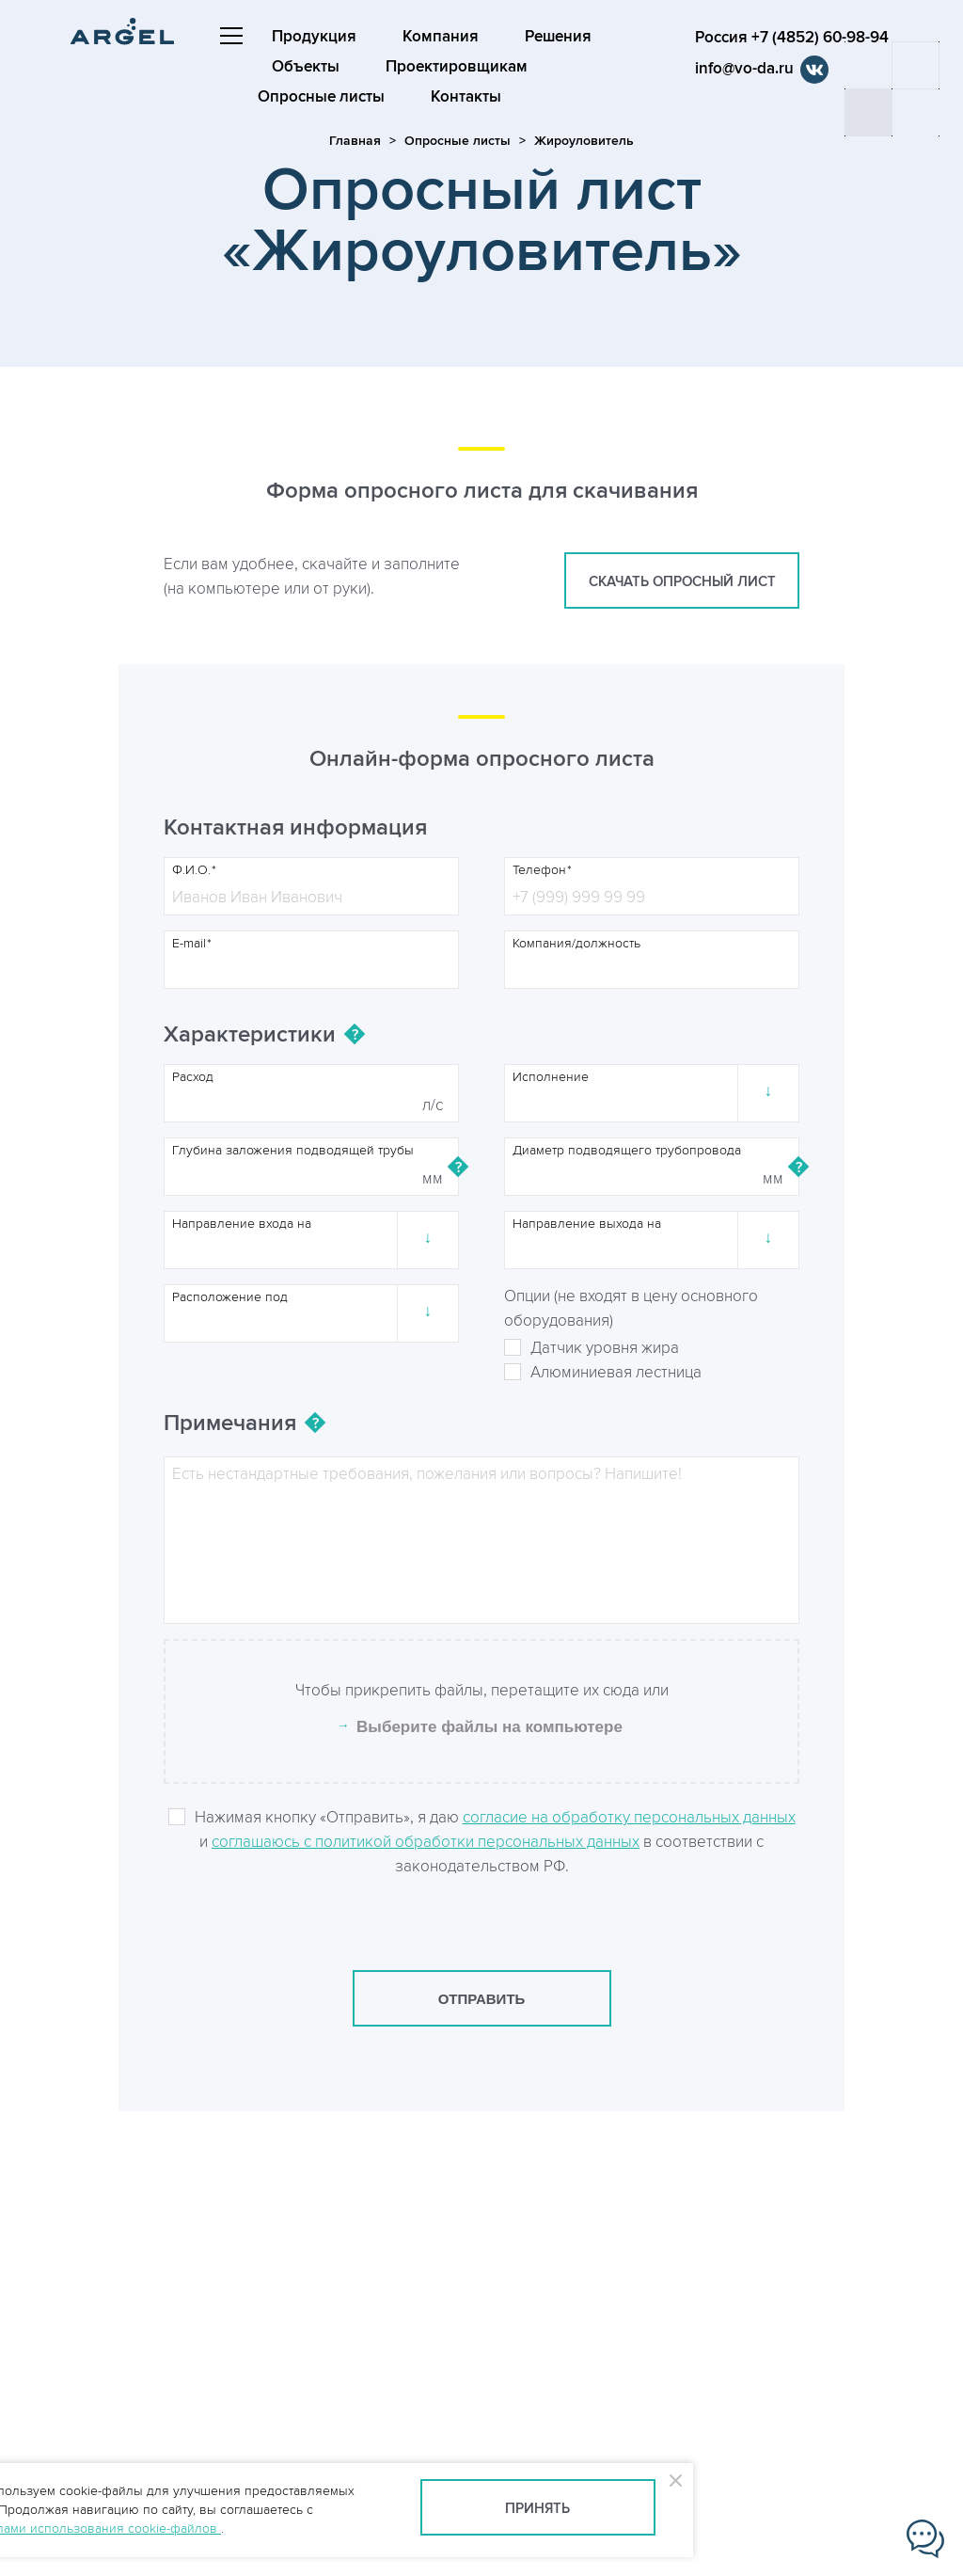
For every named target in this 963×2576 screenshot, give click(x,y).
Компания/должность (576, 943)
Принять (537, 2509)
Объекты (306, 66)
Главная (355, 141)
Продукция (315, 36)
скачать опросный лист (682, 582)
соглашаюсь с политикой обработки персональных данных (425, 1842)
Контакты (467, 96)
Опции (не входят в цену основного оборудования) (631, 1308)
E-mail (189, 943)
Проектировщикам (458, 66)
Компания (441, 36)
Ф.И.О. (191, 870)
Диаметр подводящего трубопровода (627, 1150)
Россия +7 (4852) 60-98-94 (795, 37)
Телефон (539, 870)
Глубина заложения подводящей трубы (293, 1150)
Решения (559, 36)
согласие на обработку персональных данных (629, 1817)
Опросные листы (322, 96)
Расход (192, 1077)
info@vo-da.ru (748, 68)
